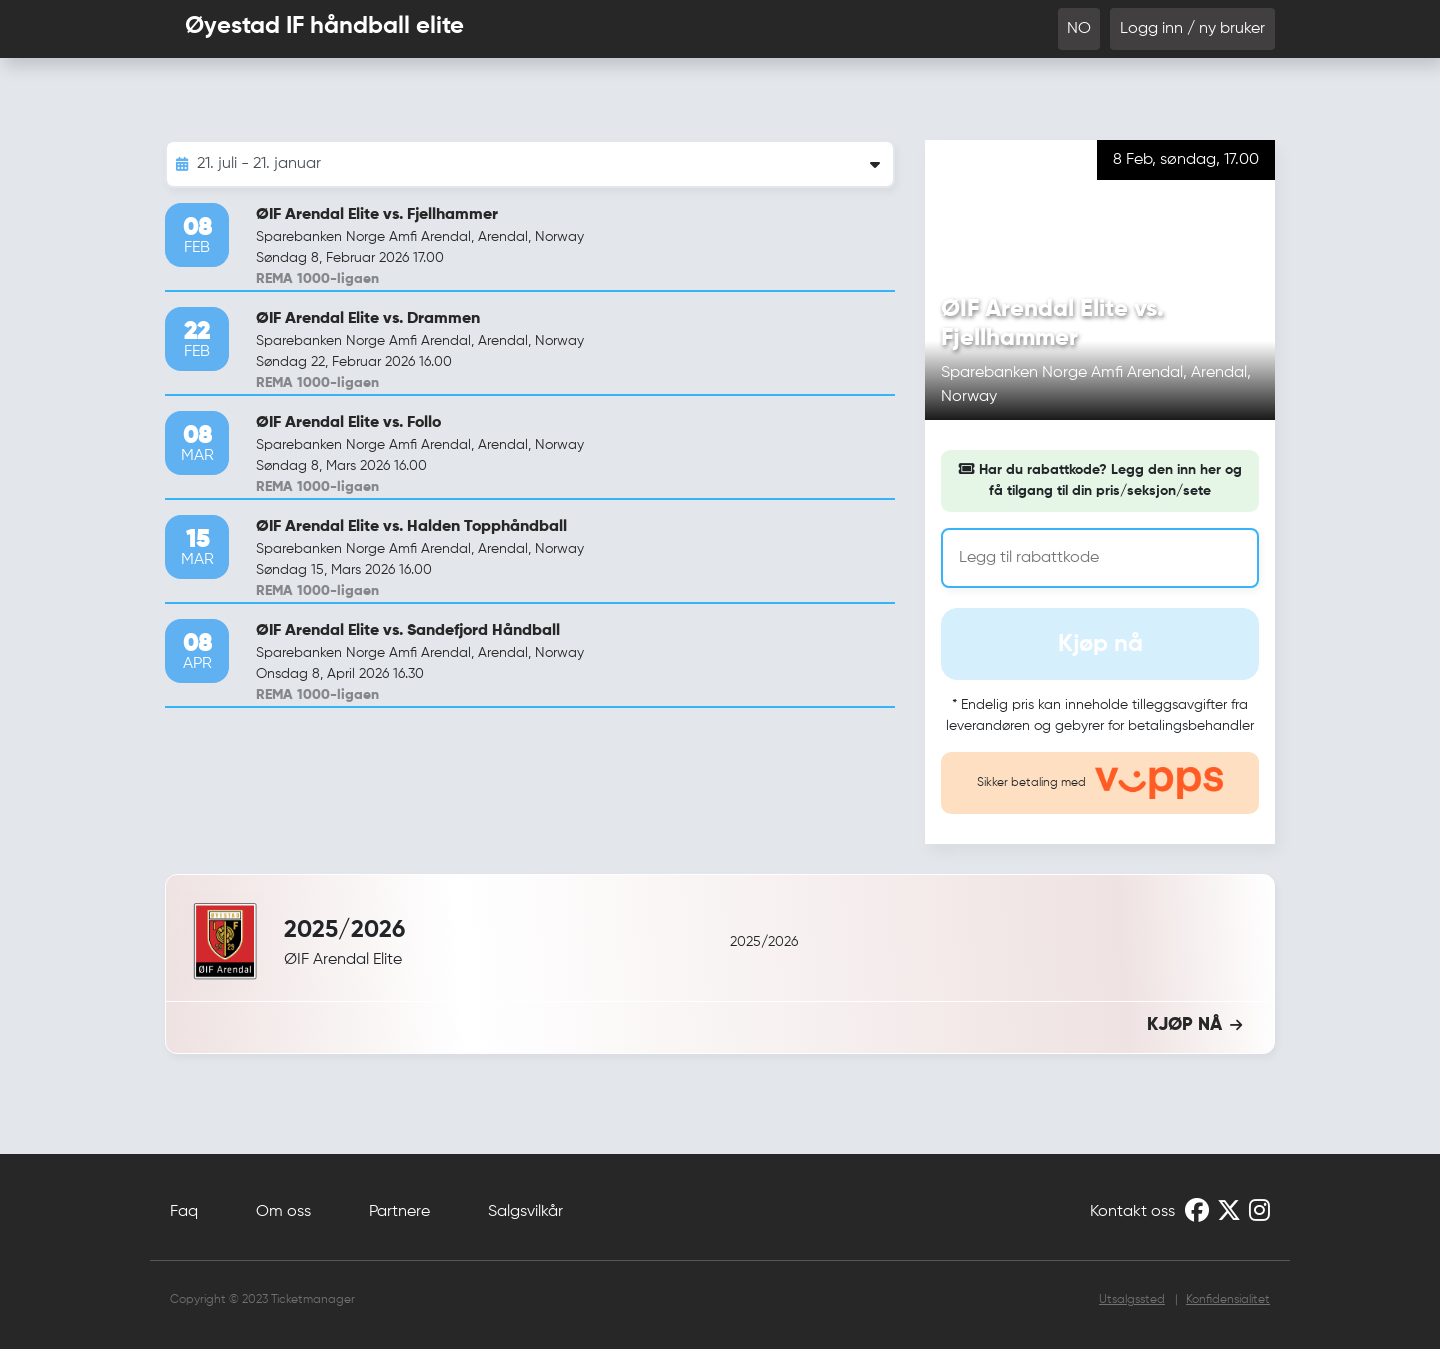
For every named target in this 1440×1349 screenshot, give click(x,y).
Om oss (283, 1212)
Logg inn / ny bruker (1192, 29)
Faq (184, 1212)
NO (1079, 29)
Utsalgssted (1132, 1300)
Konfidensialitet (1228, 1300)
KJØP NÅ (1194, 1025)
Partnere (399, 1212)
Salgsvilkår (525, 1212)
